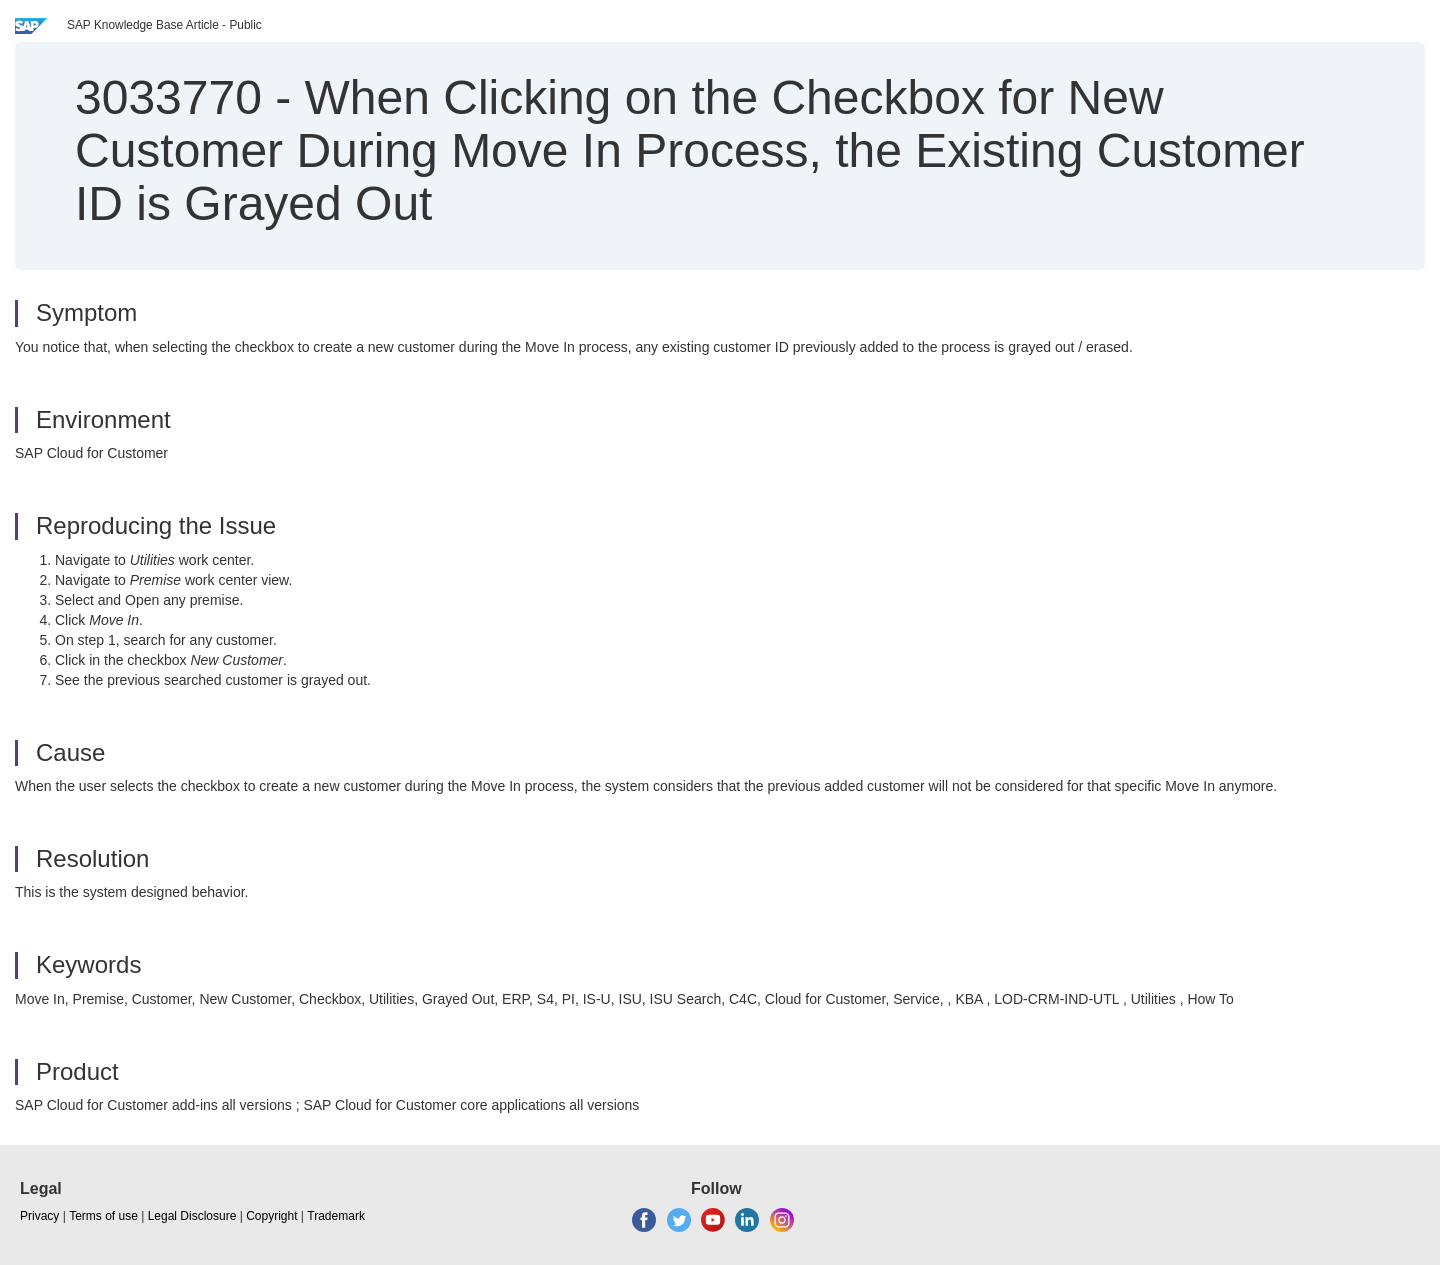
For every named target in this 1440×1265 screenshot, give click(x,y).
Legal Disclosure (192, 1216)
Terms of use (103, 1216)
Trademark (336, 1216)
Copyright (271, 1216)
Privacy (39, 1216)
